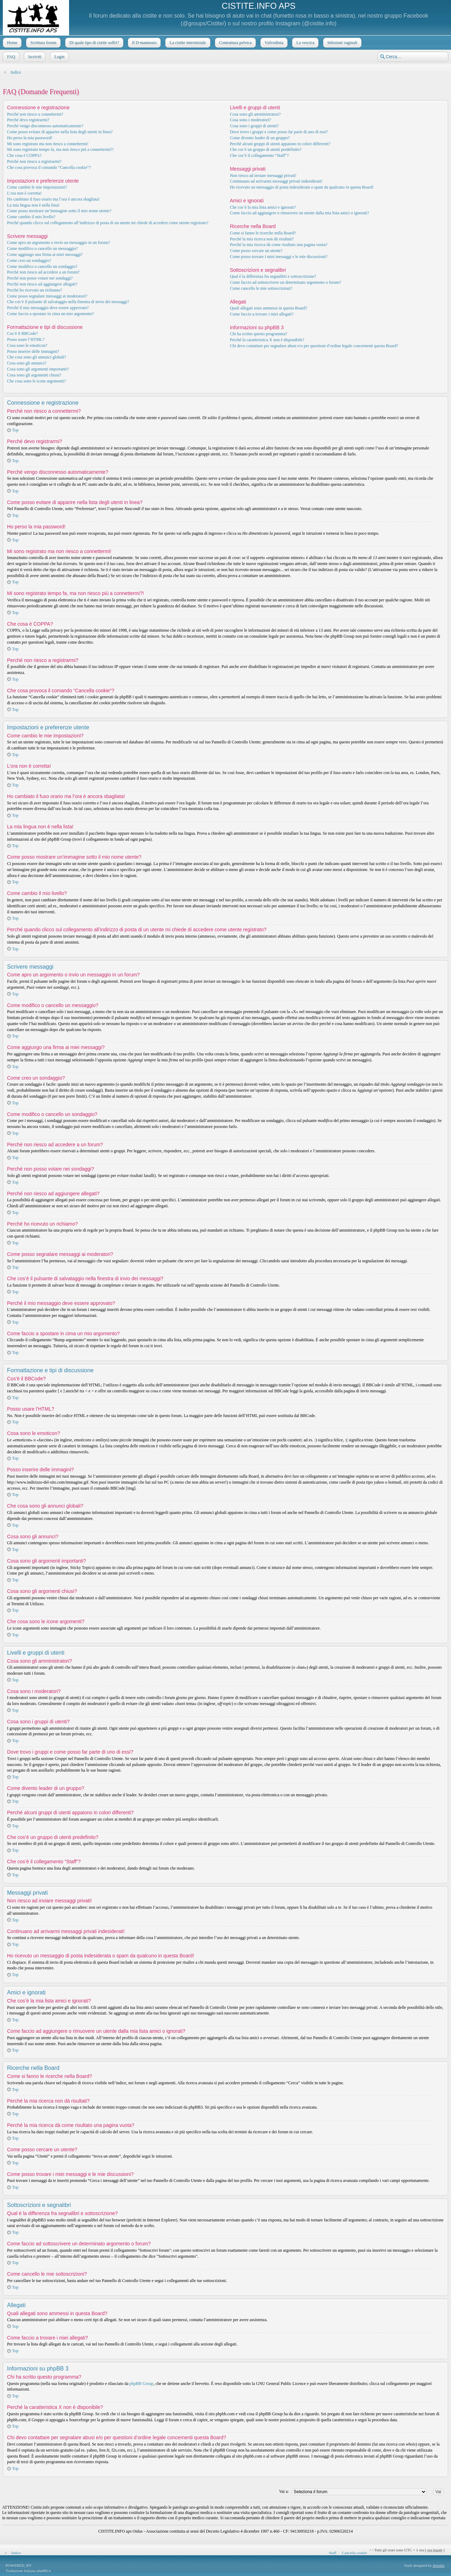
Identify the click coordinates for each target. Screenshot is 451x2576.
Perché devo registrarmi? (28, 119)
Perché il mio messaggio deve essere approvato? (48, 307)
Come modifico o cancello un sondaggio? (42, 266)
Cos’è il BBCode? (22, 333)
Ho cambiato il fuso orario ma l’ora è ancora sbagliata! (53, 199)
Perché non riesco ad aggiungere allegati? (42, 284)
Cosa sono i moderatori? (250, 119)
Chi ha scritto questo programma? (258, 333)
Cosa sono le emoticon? (27, 345)
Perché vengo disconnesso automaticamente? (45, 125)
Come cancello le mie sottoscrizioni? (261, 288)
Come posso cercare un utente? (256, 250)
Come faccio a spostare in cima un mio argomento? (50, 313)
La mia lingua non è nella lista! (33, 205)
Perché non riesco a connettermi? (35, 114)
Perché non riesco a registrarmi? (34, 161)
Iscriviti (34, 56)
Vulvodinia (273, 42)
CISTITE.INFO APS (258, 6)
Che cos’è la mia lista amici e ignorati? (263, 207)
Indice (16, 72)
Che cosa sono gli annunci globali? (36, 357)
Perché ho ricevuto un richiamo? (34, 290)
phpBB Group (142, 2383)
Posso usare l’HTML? (25, 339)
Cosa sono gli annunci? (27, 363)
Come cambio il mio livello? (31, 216)
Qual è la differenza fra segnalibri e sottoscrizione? (273, 276)
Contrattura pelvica (235, 42)
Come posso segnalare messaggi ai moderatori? (47, 296)
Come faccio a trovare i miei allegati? (262, 314)
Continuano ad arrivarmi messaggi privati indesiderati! (276, 181)
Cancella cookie (354, 2553)
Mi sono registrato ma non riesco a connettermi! (47, 143)
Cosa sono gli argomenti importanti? (38, 369)
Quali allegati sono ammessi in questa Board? (268, 308)
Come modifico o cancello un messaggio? (42, 248)
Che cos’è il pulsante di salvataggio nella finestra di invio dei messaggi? (68, 301)
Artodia (439, 2565)
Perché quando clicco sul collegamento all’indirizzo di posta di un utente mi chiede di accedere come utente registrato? (107, 222)
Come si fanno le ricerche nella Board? (263, 233)
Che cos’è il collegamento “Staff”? (259, 155)
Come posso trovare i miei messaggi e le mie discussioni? (278, 256)
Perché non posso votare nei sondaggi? (40, 278)
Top (15, 430)
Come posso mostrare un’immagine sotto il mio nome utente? (59, 210)
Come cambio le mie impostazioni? (37, 187)
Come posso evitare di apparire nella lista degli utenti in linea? (60, 131)
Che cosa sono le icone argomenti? (36, 381)
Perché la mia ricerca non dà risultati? (262, 239)
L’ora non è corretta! (24, 193)
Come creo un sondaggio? (29, 260)
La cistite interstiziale (187, 42)
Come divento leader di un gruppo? (260, 137)
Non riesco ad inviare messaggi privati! (263, 175)
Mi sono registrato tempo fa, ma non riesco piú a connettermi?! (60, 149)
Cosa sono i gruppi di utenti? (254, 125)
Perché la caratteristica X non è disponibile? (267, 339)
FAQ (10, 56)
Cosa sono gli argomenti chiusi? (34, 375)
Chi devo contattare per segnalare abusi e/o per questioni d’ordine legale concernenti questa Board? (314, 345)
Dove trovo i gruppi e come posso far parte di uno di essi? (279, 131)
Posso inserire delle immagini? (33, 351)
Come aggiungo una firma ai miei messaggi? (45, 254)
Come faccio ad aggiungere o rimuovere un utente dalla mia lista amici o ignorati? (299, 212)
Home (11, 42)
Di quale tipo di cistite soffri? (93, 42)
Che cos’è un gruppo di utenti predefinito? (265, 149)
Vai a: (284, 2491)
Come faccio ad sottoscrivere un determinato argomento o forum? (285, 282)
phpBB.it (44, 2571)
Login (58, 56)
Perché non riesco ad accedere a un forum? (43, 272)
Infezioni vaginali (341, 42)
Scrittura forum (42, 42)
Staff (332, 2553)
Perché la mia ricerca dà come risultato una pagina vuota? (278, 244)
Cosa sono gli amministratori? (255, 114)
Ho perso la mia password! (29, 137)
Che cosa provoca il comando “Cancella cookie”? (49, 167)
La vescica (304, 42)
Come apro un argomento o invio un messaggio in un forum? (58, 242)
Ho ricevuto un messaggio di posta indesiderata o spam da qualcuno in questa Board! (301, 187)
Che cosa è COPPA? (24, 155)
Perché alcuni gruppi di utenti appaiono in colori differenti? (280, 143)
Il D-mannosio (144, 42)
